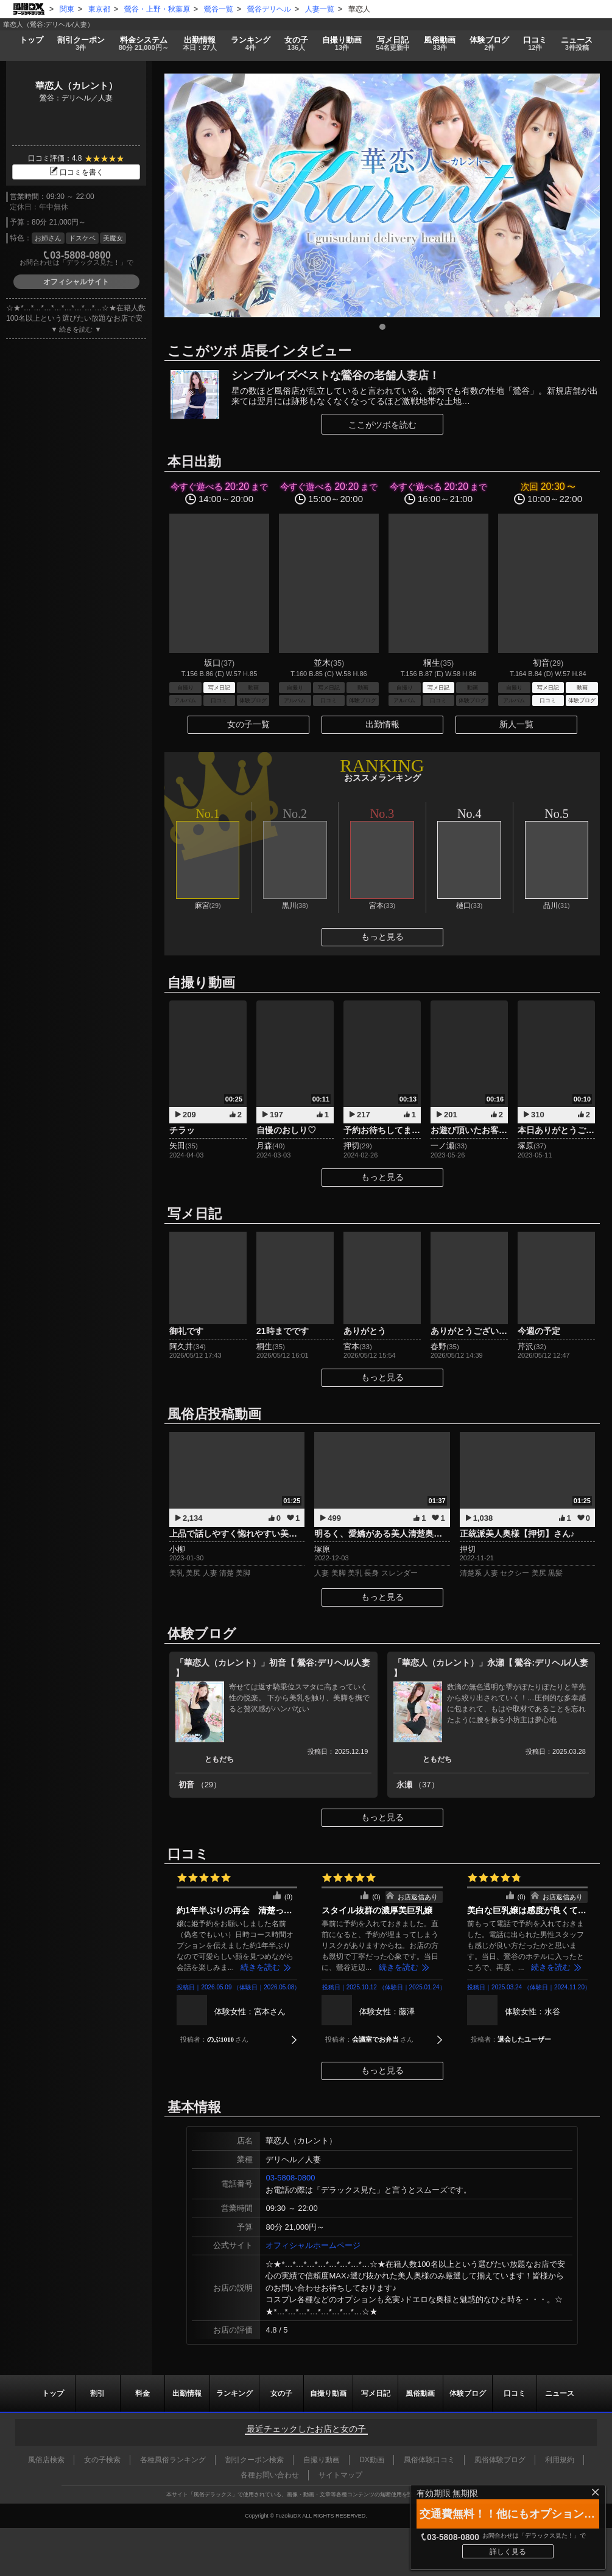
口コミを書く (76, 172)
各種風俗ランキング (173, 2460)
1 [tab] (382, 327)
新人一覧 (516, 724)
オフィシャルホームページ (313, 2245)
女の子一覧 (248, 724)
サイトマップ (340, 2475)
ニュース (577, 43)
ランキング (250, 43)
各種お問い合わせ (270, 2475)
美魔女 (113, 238)
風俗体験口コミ (429, 2460)
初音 (199, 1784)
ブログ (489, 43)
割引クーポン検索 (254, 2460)
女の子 (296, 43)
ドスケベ (82, 238)
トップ (31, 39)
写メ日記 (375, 2393)
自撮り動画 (328, 2393)
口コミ (535, 43)
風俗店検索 (46, 2460)
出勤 (199, 43)
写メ (393, 43)
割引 (80, 43)
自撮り (341, 43)
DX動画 (371, 2460)
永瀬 (417, 1784)
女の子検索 (102, 2460)
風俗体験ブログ (500, 2460)
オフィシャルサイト (76, 281)
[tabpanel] (382, 195)
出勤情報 (382, 724)
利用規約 (559, 2460)
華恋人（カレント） (76, 85)
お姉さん (48, 238)
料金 (143, 43)
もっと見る (382, 936)
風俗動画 (440, 43)
